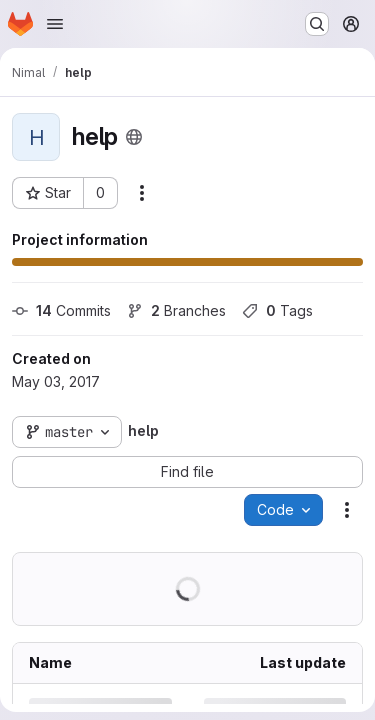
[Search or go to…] (317, 24)
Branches (176, 310)
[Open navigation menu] (55, 24)
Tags (277, 310)
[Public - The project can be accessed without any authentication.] (134, 137)
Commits (61, 310)
